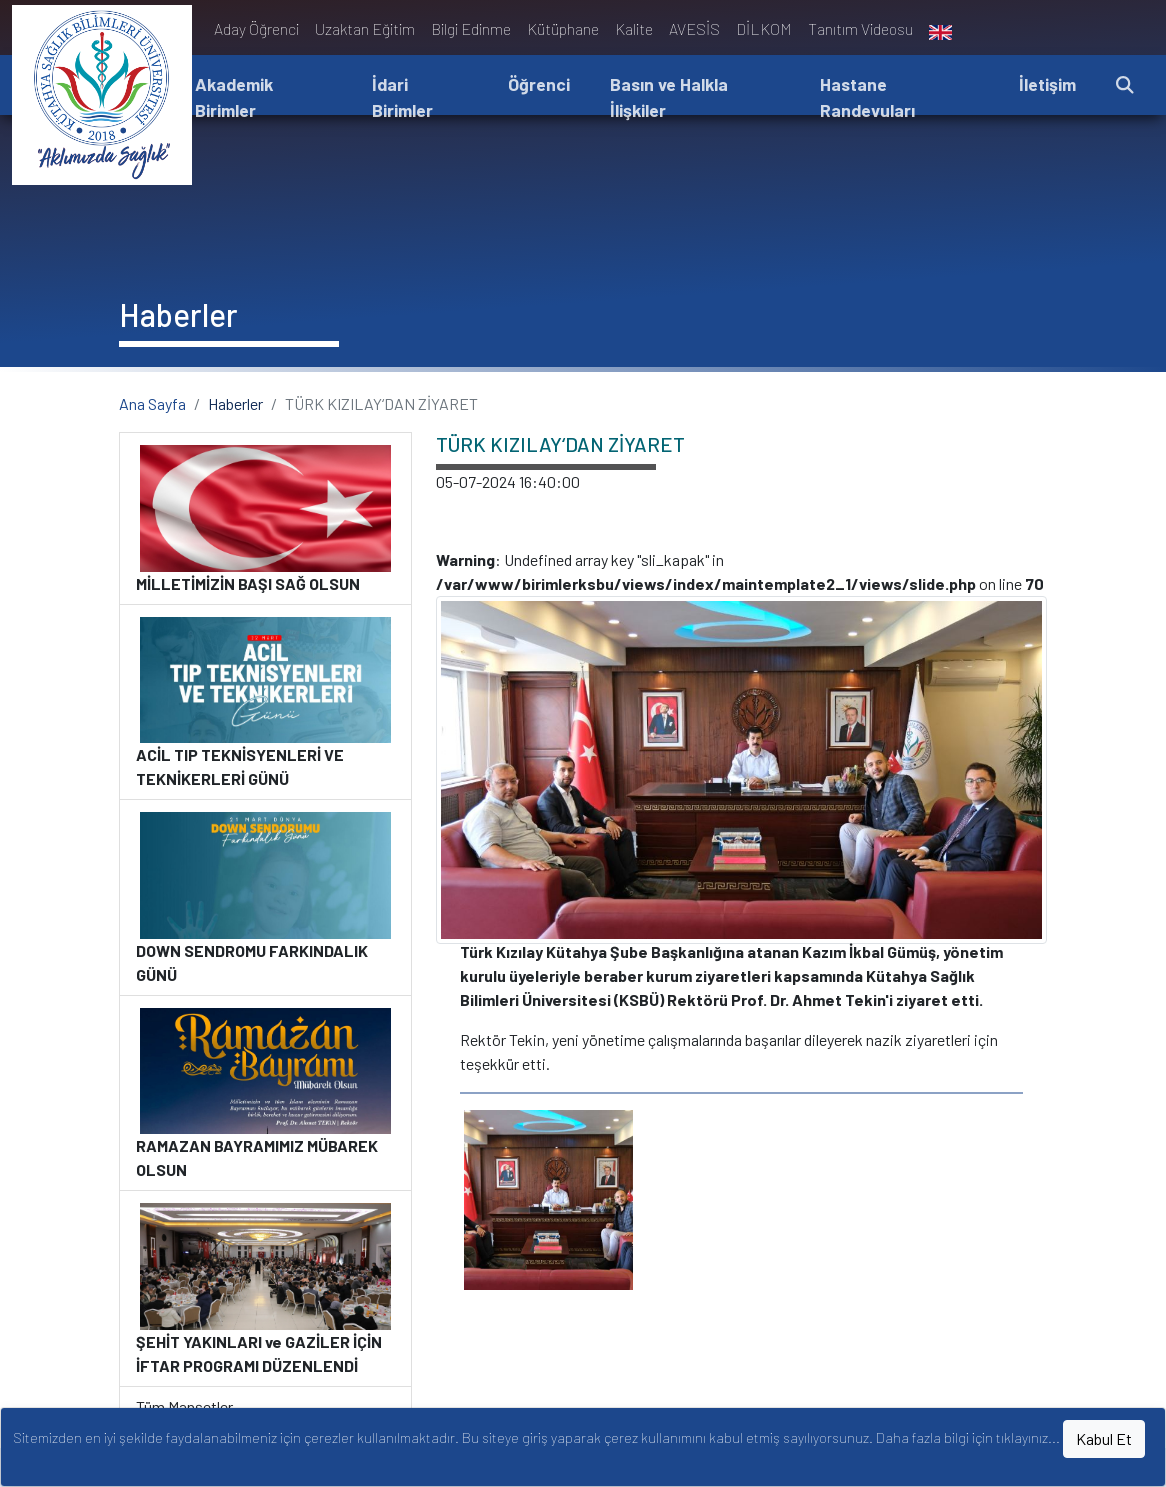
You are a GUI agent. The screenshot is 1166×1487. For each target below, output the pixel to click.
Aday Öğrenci (256, 28)
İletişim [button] (1047, 84)
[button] (1125, 85)
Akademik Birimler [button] (234, 97)
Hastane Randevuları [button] (867, 97)
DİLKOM (764, 28)
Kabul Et (1104, 1438)
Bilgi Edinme (471, 28)
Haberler (235, 403)
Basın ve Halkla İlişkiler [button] (669, 97)
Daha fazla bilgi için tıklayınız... (968, 1437)
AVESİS (694, 28)
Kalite (634, 28)
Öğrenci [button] (539, 84)
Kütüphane (563, 28)
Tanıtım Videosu (860, 28)
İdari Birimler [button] (402, 97)
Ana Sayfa (152, 403)
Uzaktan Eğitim (365, 28)
